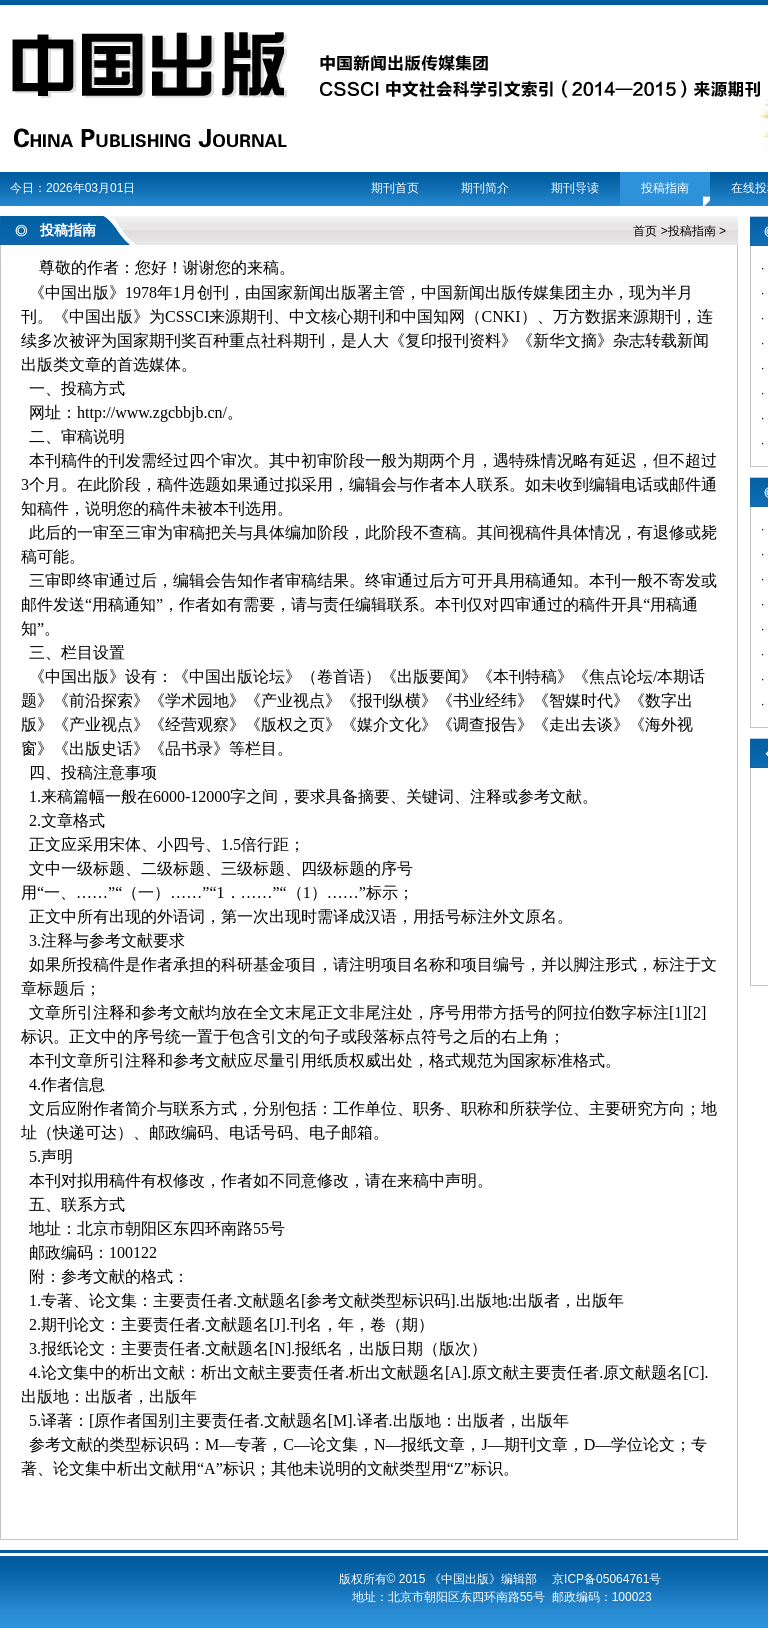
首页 (645, 231)
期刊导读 (575, 188)
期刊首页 (395, 188)
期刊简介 (485, 188)
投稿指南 (665, 188)
